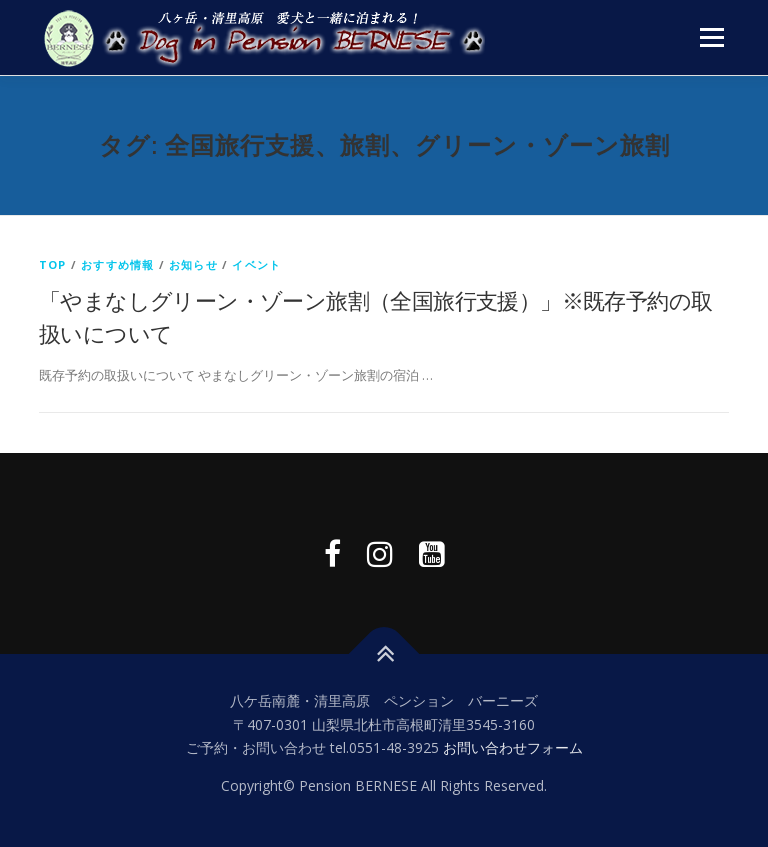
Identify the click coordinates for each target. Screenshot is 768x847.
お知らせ (193, 264)
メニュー (711, 37)
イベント (256, 264)
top (53, 264)
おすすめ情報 (117, 264)
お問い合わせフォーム (513, 747)
